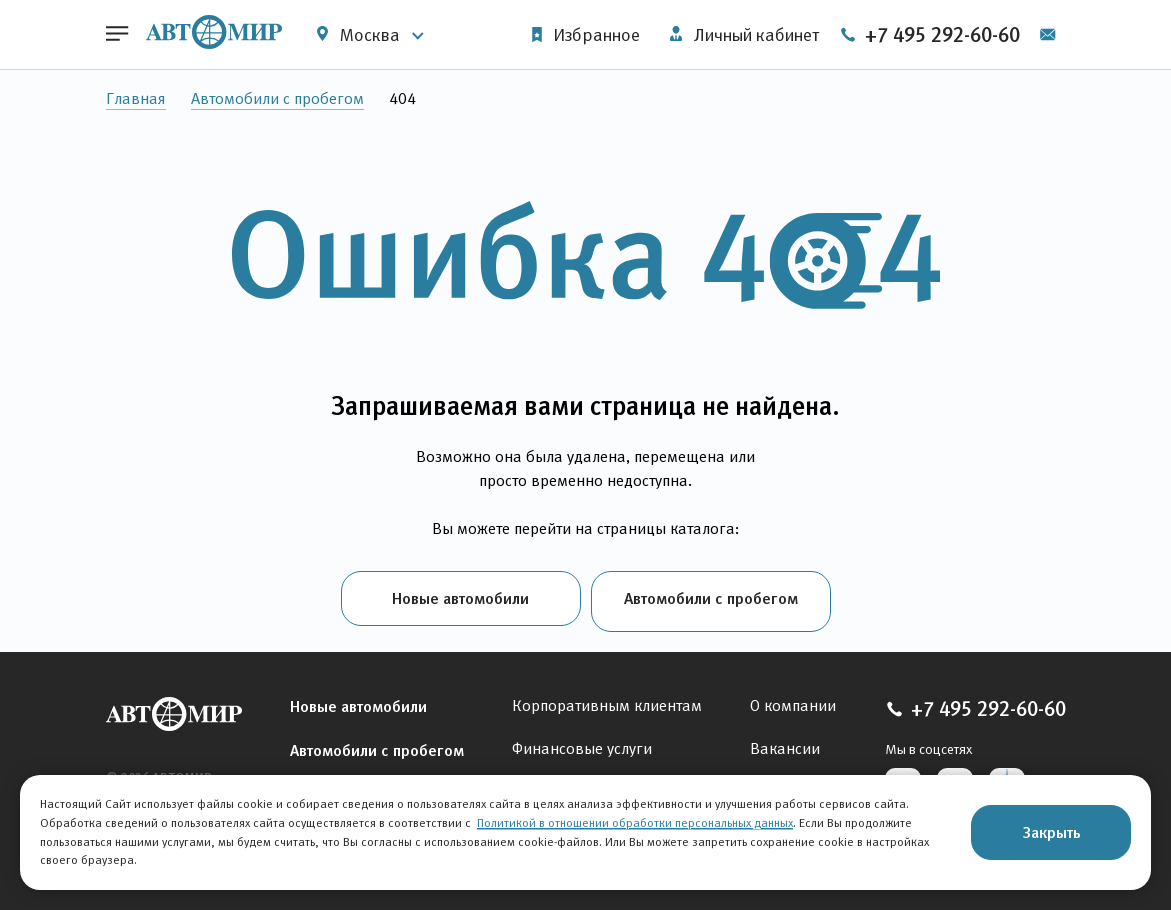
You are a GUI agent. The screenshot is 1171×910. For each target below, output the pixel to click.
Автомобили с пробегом (277, 98)
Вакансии (785, 742)
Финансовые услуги (582, 742)
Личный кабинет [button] (742, 35)
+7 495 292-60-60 (965, 35)
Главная (136, 98)
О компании (793, 699)
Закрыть (1051, 832)
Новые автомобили (460, 598)
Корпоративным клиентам (607, 699)
